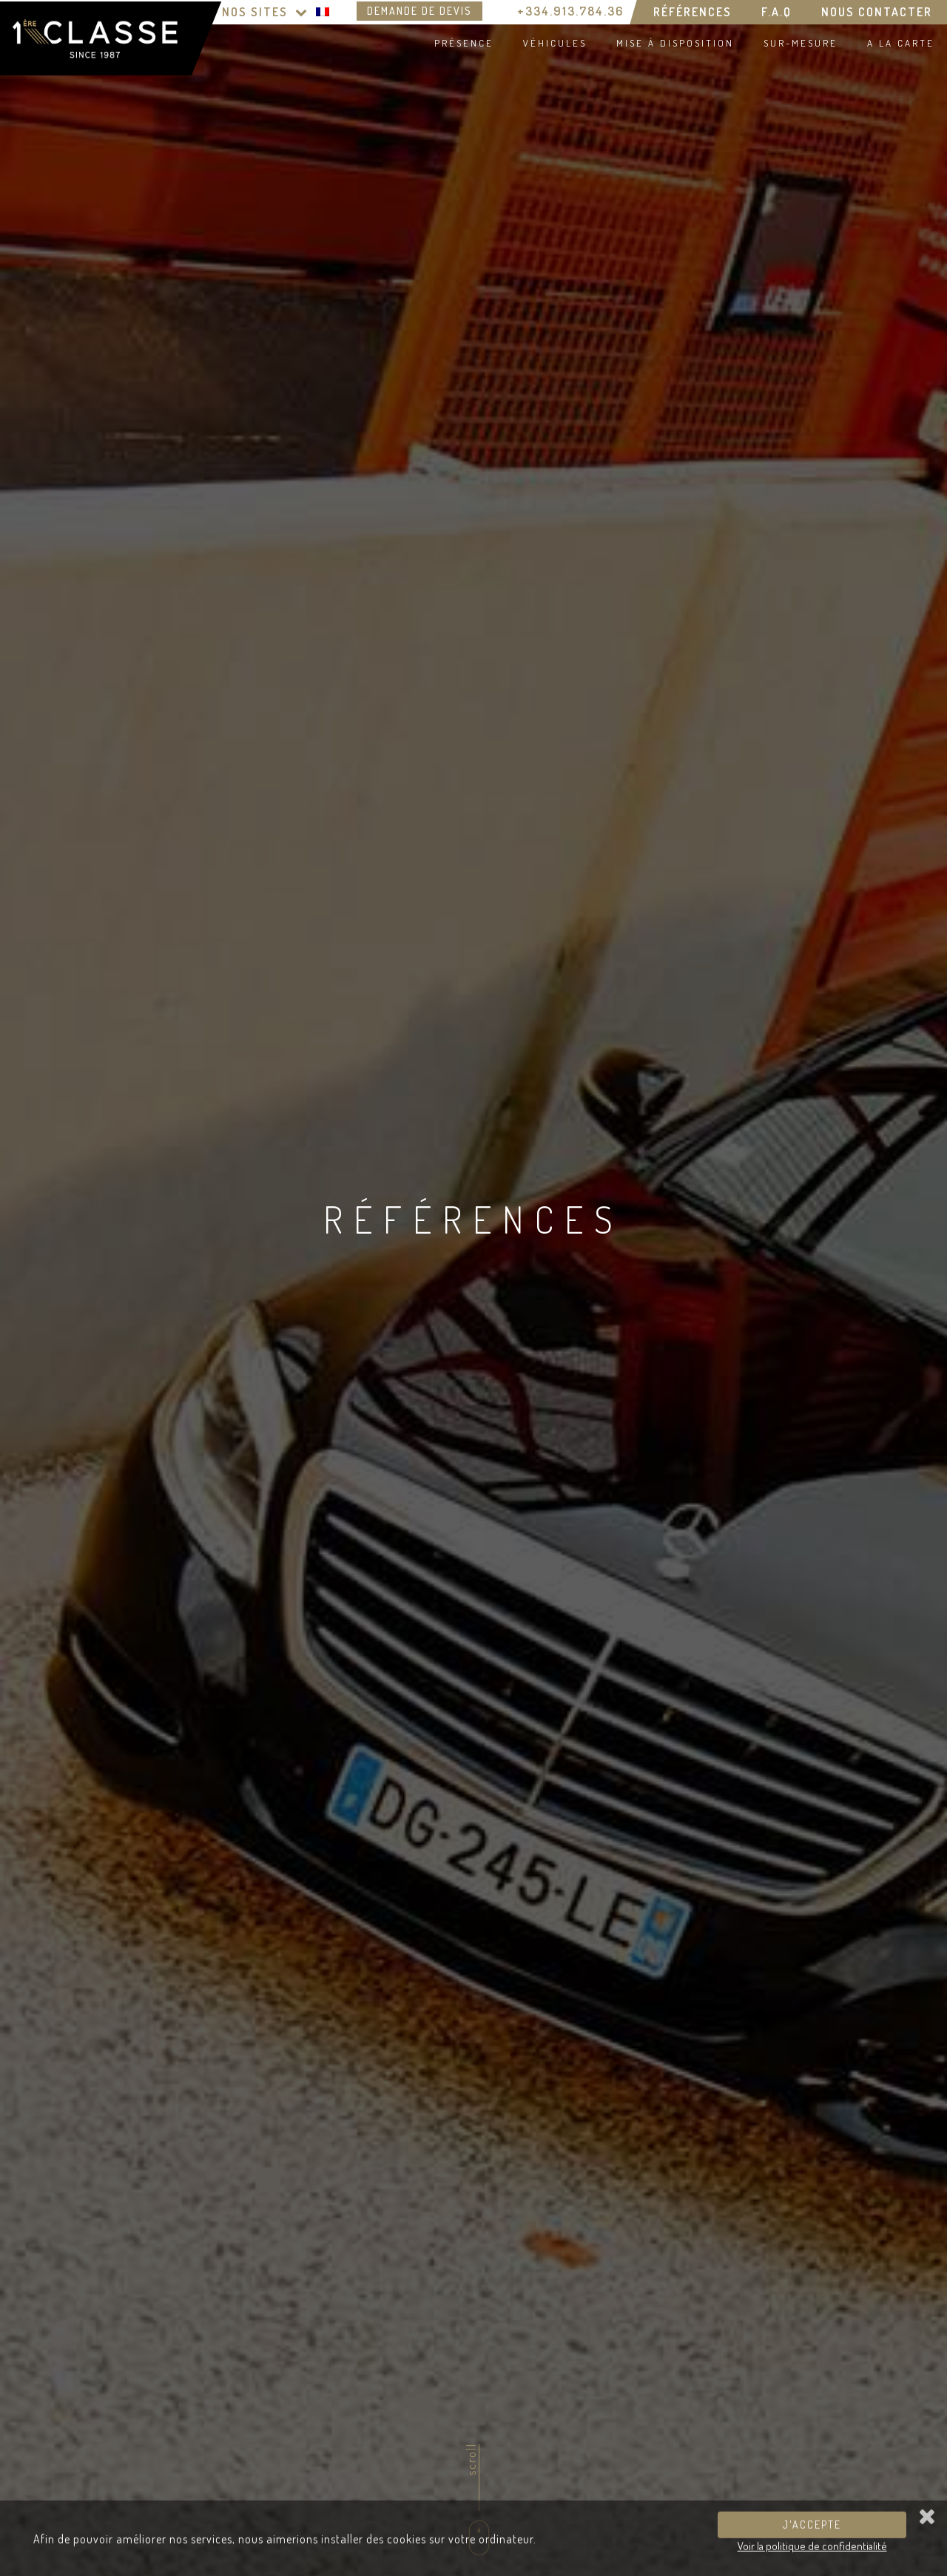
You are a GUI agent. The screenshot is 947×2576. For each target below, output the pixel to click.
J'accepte (812, 2529)
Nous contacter (876, 11)
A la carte (900, 43)
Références (692, 11)
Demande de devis (419, 10)
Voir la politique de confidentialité (812, 2550)
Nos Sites (265, 11)
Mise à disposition (675, 43)
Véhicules (555, 43)
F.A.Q (776, 11)
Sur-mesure (801, 43)
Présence (463, 43)
